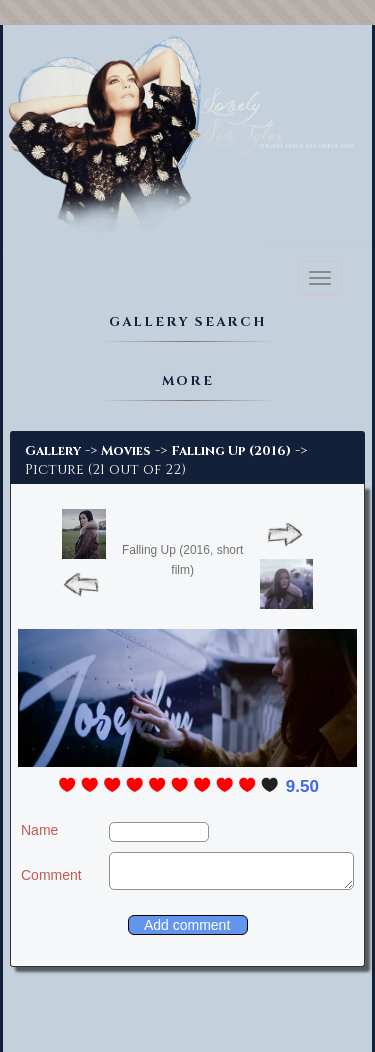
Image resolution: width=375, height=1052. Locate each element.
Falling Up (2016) (231, 451)
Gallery (53, 451)
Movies (126, 451)
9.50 (302, 786)
